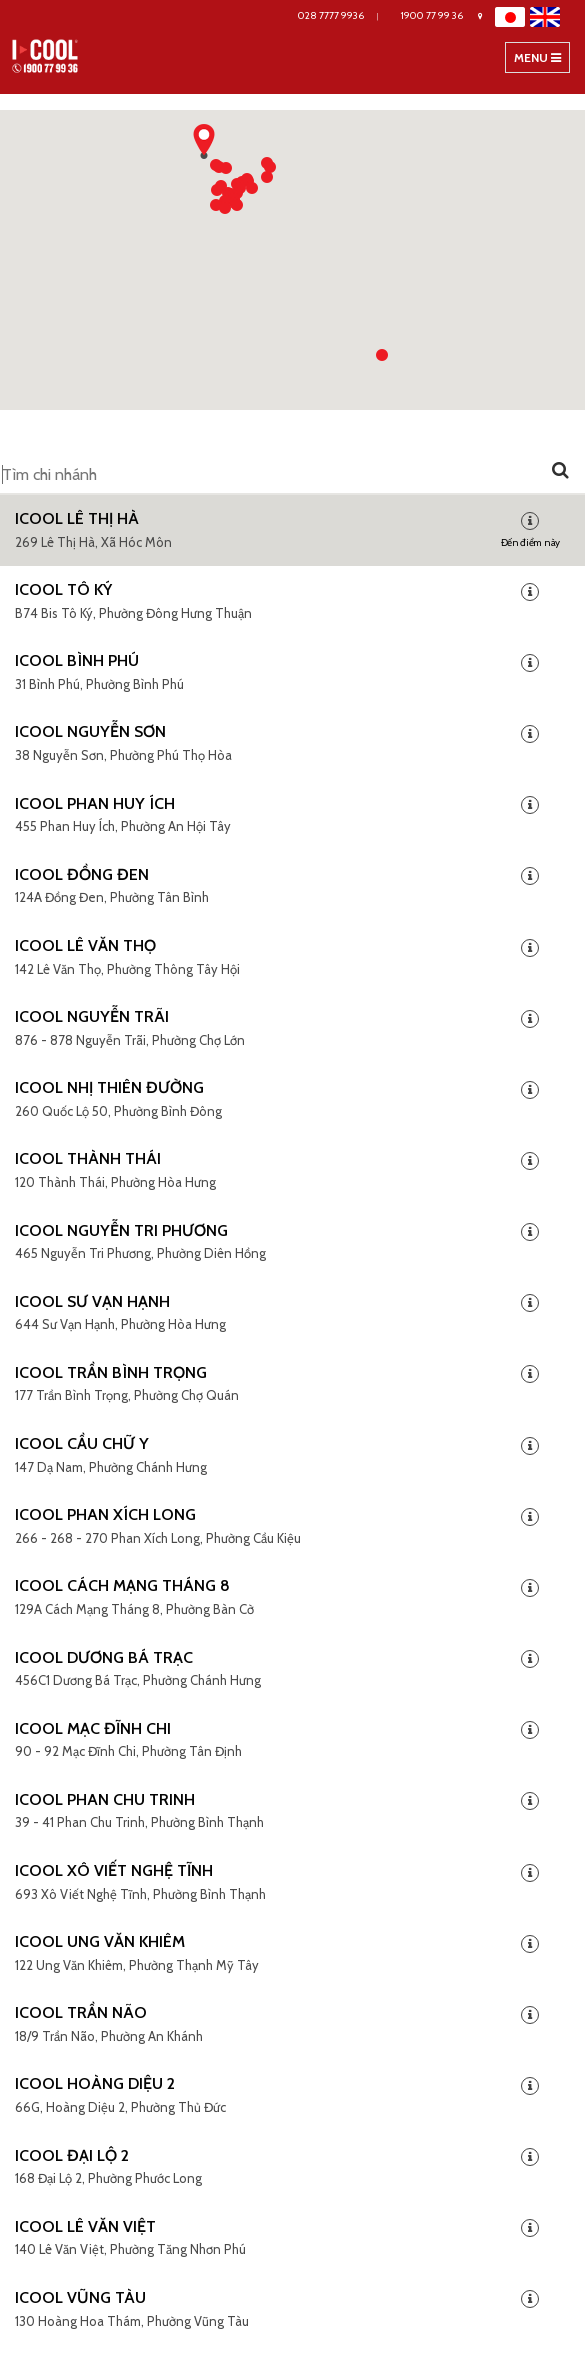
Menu (541, 60)
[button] (225, 196)
